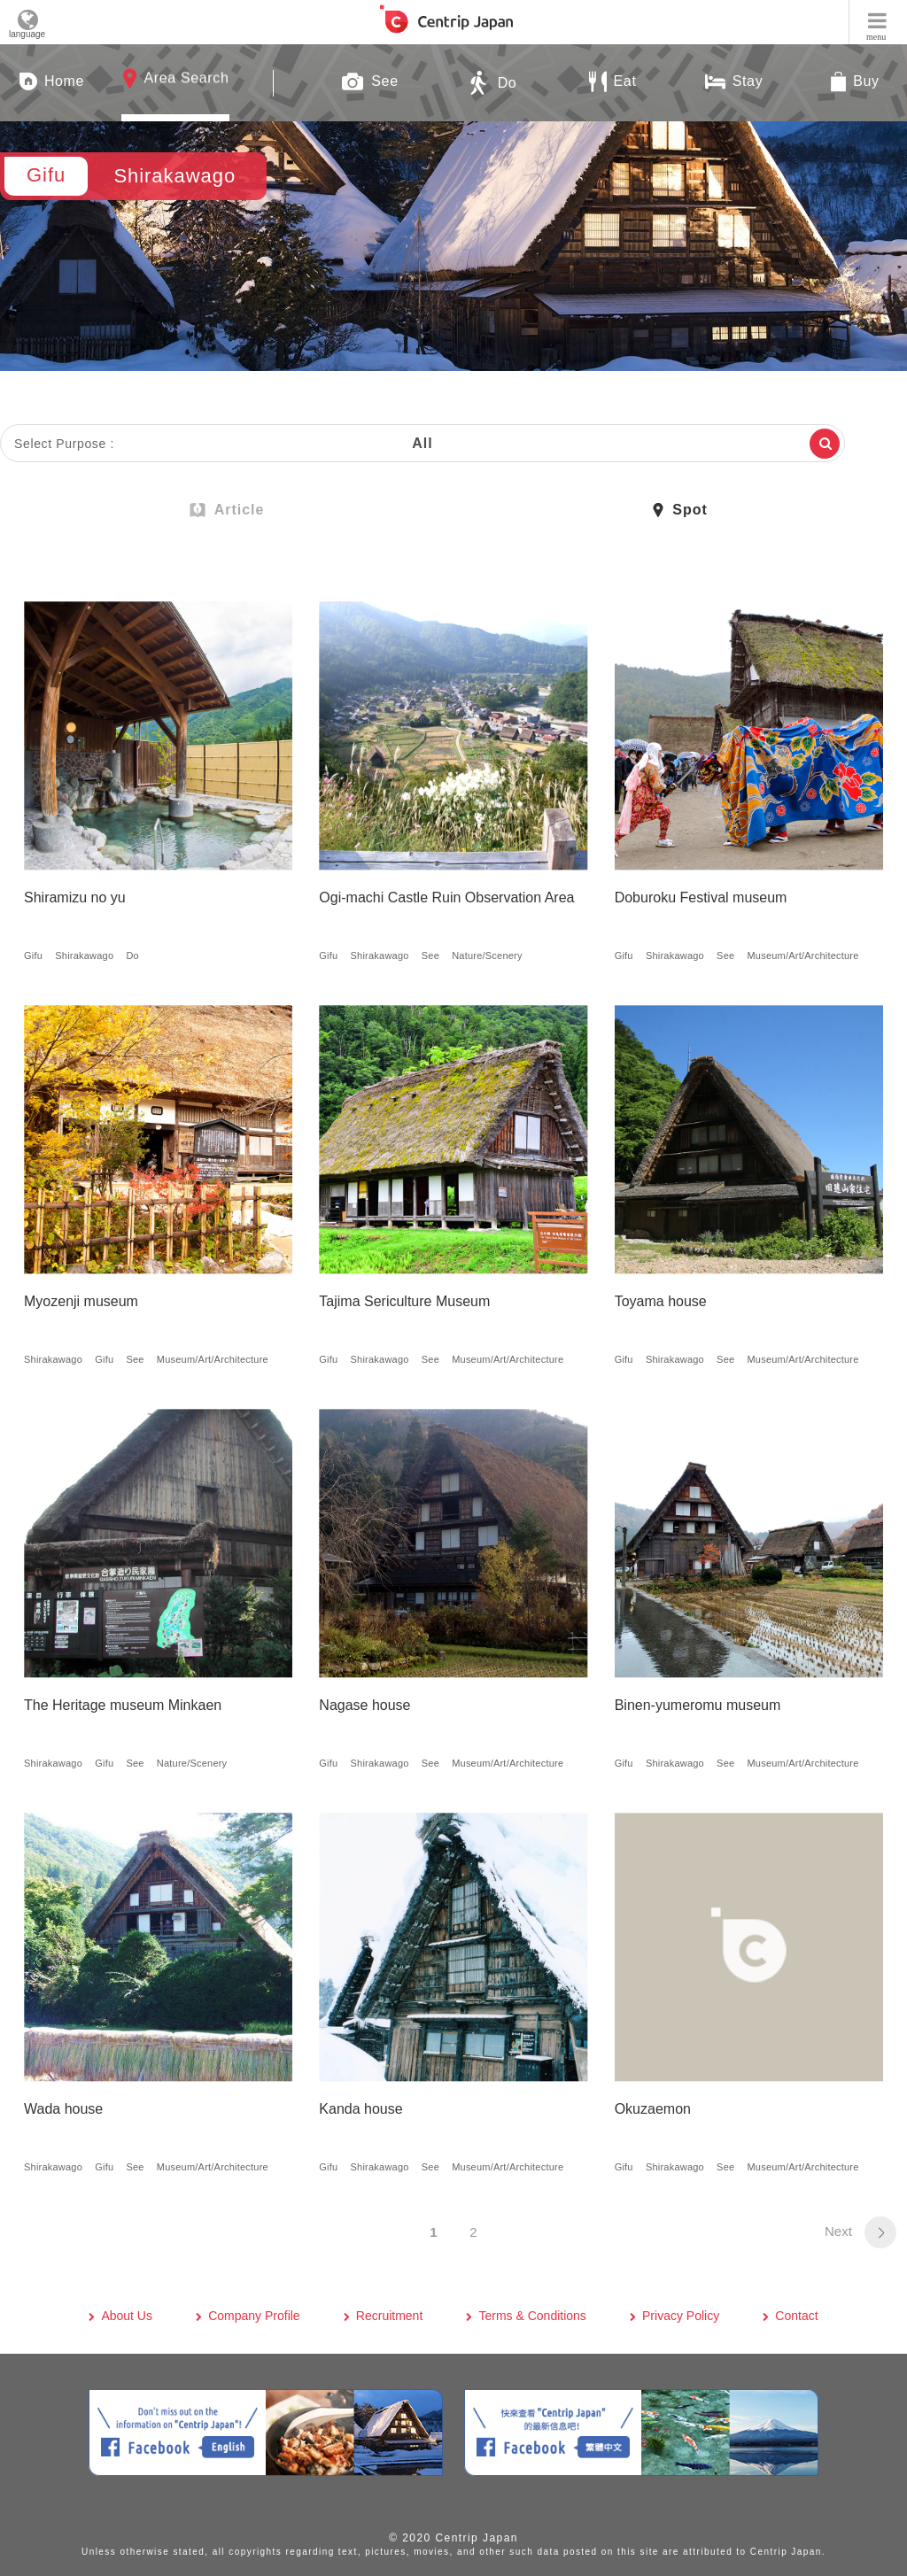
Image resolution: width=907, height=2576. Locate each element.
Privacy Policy (680, 2316)
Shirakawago (84, 955)
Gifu (33, 955)
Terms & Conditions (531, 2316)
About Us (126, 2316)
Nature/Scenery (487, 955)
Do (132, 955)
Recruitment (389, 2316)
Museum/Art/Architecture (802, 955)
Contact (796, 2316)
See (430, 955)
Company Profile (254, 2316)
